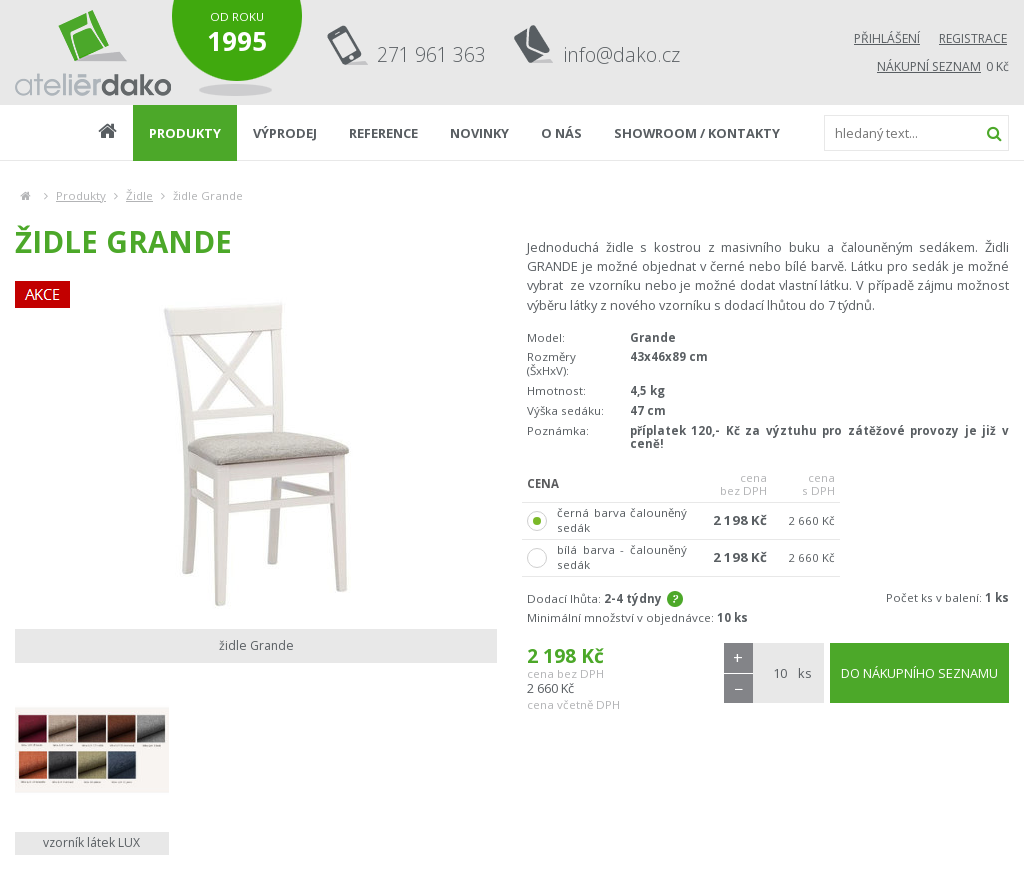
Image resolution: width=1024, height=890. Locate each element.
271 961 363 (431, 54)
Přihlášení (887, 38)
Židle (139, 195)
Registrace (973, 38)
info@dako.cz (622, 54)
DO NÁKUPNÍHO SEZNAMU (919, 673)
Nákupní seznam (929, 66)
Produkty (81, 195)
